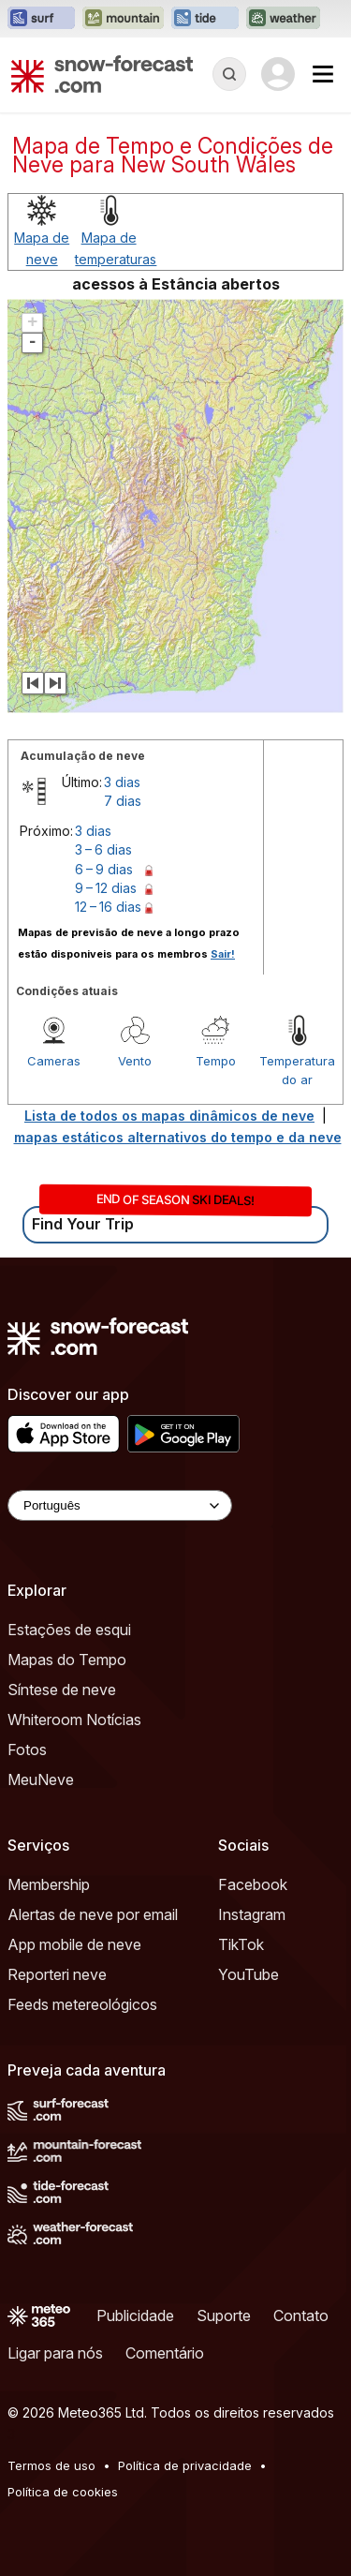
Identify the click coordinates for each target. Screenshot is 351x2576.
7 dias (122, 801)
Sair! (223, 953)
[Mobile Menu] (323, 74)
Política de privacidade (185, 2465)
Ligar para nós (55, 2353)
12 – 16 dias (108, 907)
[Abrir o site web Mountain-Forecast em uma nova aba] (123, 19)
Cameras (53, 1060)
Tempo (216, 1060)
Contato (301, 2315)
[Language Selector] (119, 1505)
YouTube (248, 1974)
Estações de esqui (69, 1629)
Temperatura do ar (297, 1070)
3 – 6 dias (103, 849)
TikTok (241, 1944)
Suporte (224, 2315)
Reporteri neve (57, 1974)
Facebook (252, 1884)
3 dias (122, 782)
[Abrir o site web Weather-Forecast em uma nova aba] (283, 19)
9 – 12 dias (106, 888)
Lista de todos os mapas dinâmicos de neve (169, 1116)
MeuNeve (40, 1779)
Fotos (27, 1749)
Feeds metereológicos (82, 2004)
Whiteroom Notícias (74, 1719)
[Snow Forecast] (102, 74)
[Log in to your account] (278, 74)
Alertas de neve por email (92, 1914)
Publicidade (135, 2315)
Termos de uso (51, 2465)
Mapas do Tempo (66, 1659)
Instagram (251, 1914)
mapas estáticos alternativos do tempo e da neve (178, 1137)
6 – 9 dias (104, 869)
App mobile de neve (74, 1944)
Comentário (164, 2353)
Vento (135, 1060)
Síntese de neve (61, 1689)
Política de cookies (62, 2491)
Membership (48, 1884)
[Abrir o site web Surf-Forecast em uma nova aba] (41, 19)
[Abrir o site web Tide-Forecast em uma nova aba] (205, 19)
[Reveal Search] (229, 74)
